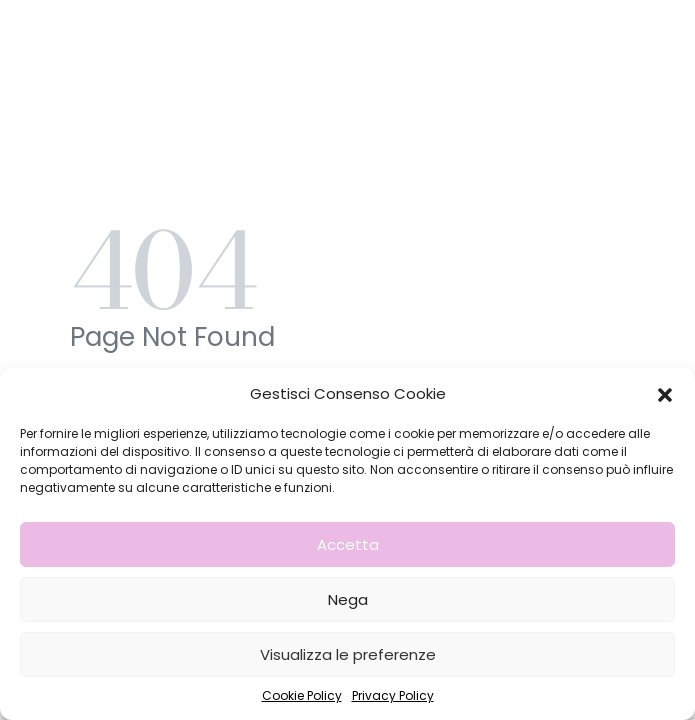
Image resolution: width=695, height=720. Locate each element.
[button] (665, 394)
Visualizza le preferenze (348, 654)
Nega (348, 599)
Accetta (348, 544)
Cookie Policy (302, 695)
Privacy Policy (393, 695)
